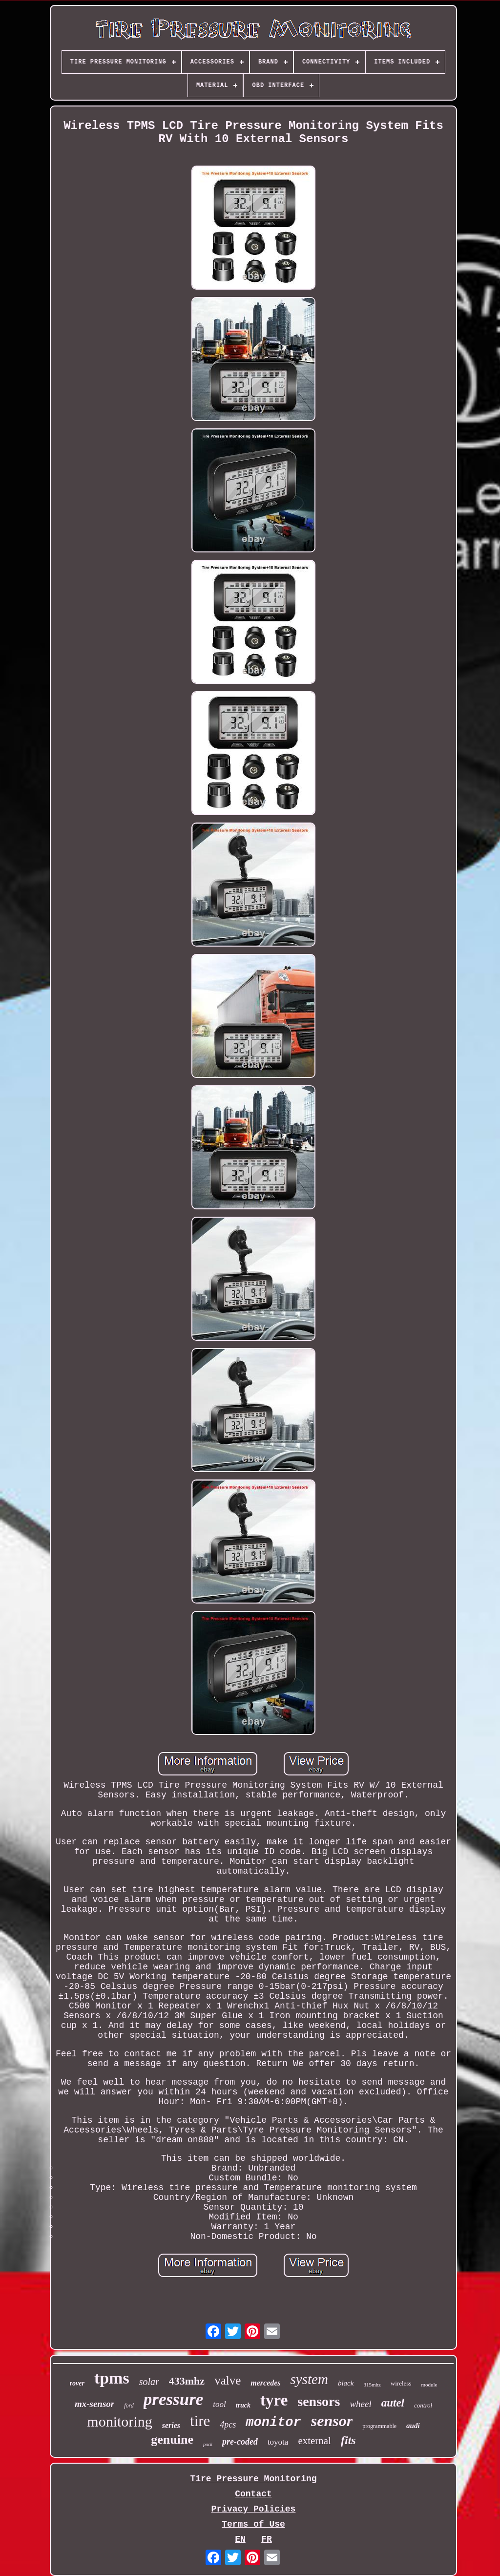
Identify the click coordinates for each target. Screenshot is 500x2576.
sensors (318, 2401)
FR (266, 2539)
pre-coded (240, 2442)
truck (243, 2405)
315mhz (371, 2384)
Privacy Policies (253, 2509)
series (171, 2425)
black (346, 2383)
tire (200, 2420)
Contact (253, 2494)
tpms (111, 2378)
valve (227, 2380)
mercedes (265, 2383)
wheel (360, 2404)
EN (240, 2539)
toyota (278, 2442)
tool (219, 2404)
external (314, 2441)
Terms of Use (253, 2524)
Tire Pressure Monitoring (253, 2479)
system (309, 2379)
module (429, 2384)
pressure (174, 2399)
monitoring (119, 2421)
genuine (172, 2439)
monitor (273, 2422)
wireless (401, 2383)
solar (149, 2381)
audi (413, 2425)
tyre (274, 2400)
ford (129, 2405)
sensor (332, 2420)
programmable (379, 2426)
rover (77, 2383)
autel (392, 2403)
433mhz (187, 2381)
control (423, 2405)
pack (207, 2444)
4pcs (228, 2424)
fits (348, 2440)
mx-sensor (94, 2404)
